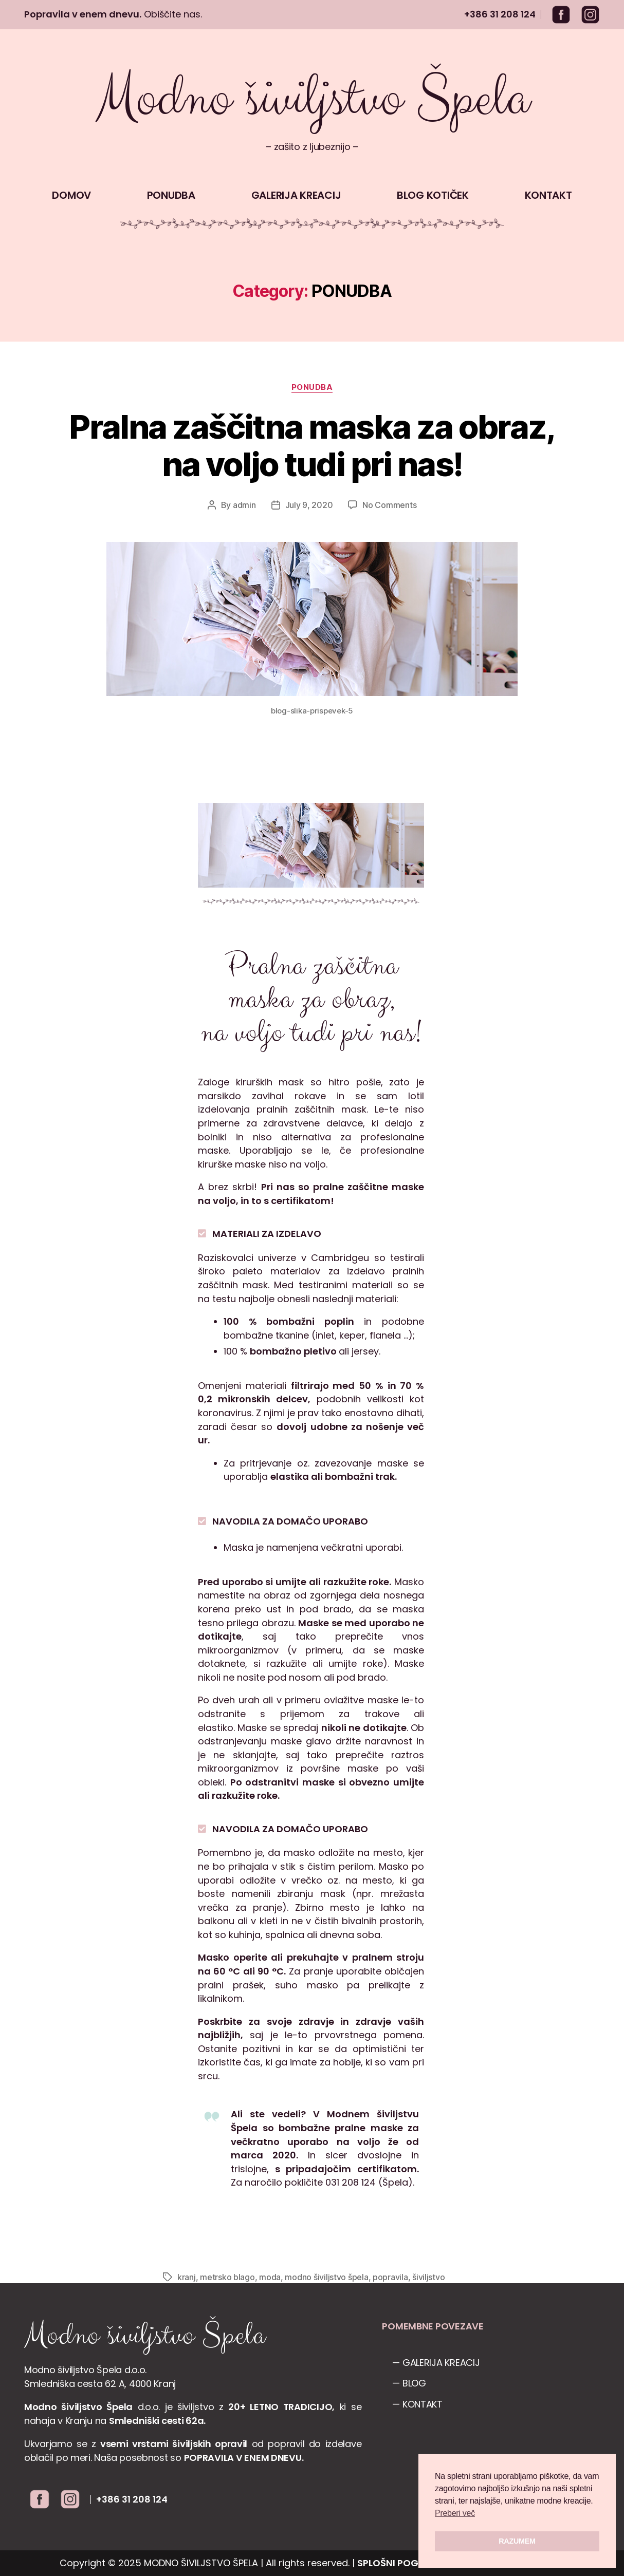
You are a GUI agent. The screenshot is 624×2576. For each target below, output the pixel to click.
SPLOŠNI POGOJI (395, 2562)
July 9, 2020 (309, 505)
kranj (186, 2277)
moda (270, 2277)
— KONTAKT (417, 2404)
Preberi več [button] (455, 2513)
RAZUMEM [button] (517, 2541)
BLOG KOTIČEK (433, 195)
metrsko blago (227, 2277)
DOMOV (71, 195)
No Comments (389, 505)
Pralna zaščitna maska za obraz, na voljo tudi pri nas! (312, 445)
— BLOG (409, 2383)
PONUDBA (171, 195)
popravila (390, 2277)
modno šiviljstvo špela (326, 2277)
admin (244, 505)
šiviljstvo (428, 2277)
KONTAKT (548, 195)
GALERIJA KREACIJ (296, 195)
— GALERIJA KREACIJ (436, 2362)
